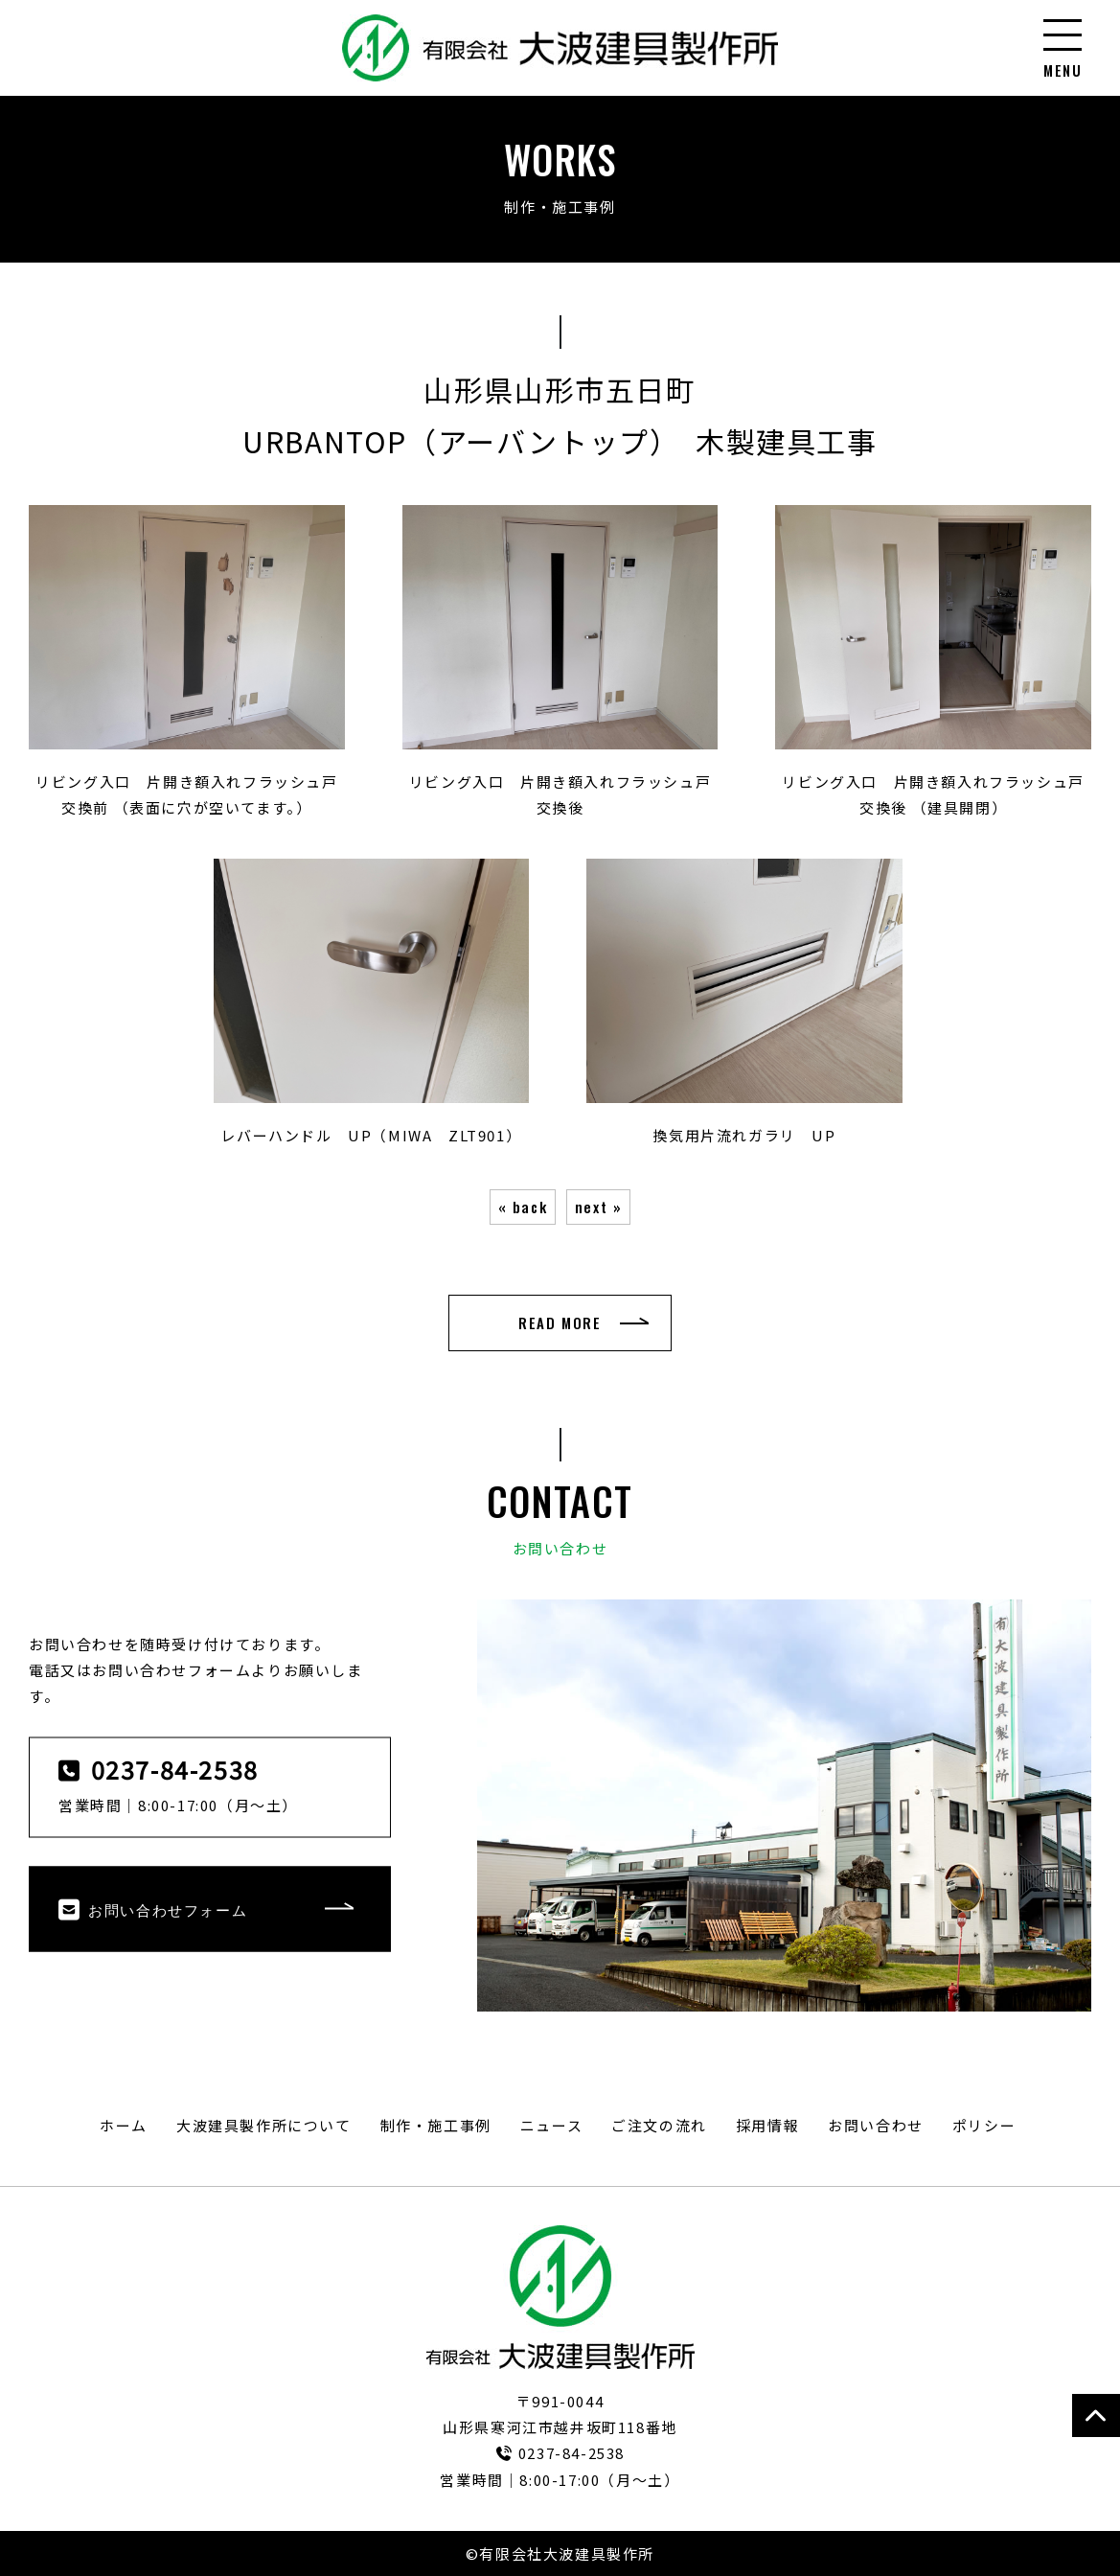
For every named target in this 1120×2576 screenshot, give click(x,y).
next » (599, 1206)
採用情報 (767, 2125)
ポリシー (984, 2125)
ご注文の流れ (659, 2125)
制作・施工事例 (435, 2125)
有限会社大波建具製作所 (560, 2297)
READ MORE (559, 1322)
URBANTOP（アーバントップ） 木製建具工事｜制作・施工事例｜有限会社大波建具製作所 (560, 47)
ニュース (551, 2125)
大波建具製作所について (264, 2125)
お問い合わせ (876, 2125)
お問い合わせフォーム (152, 1908)
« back (523, 1206)
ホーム (124, 2125)
